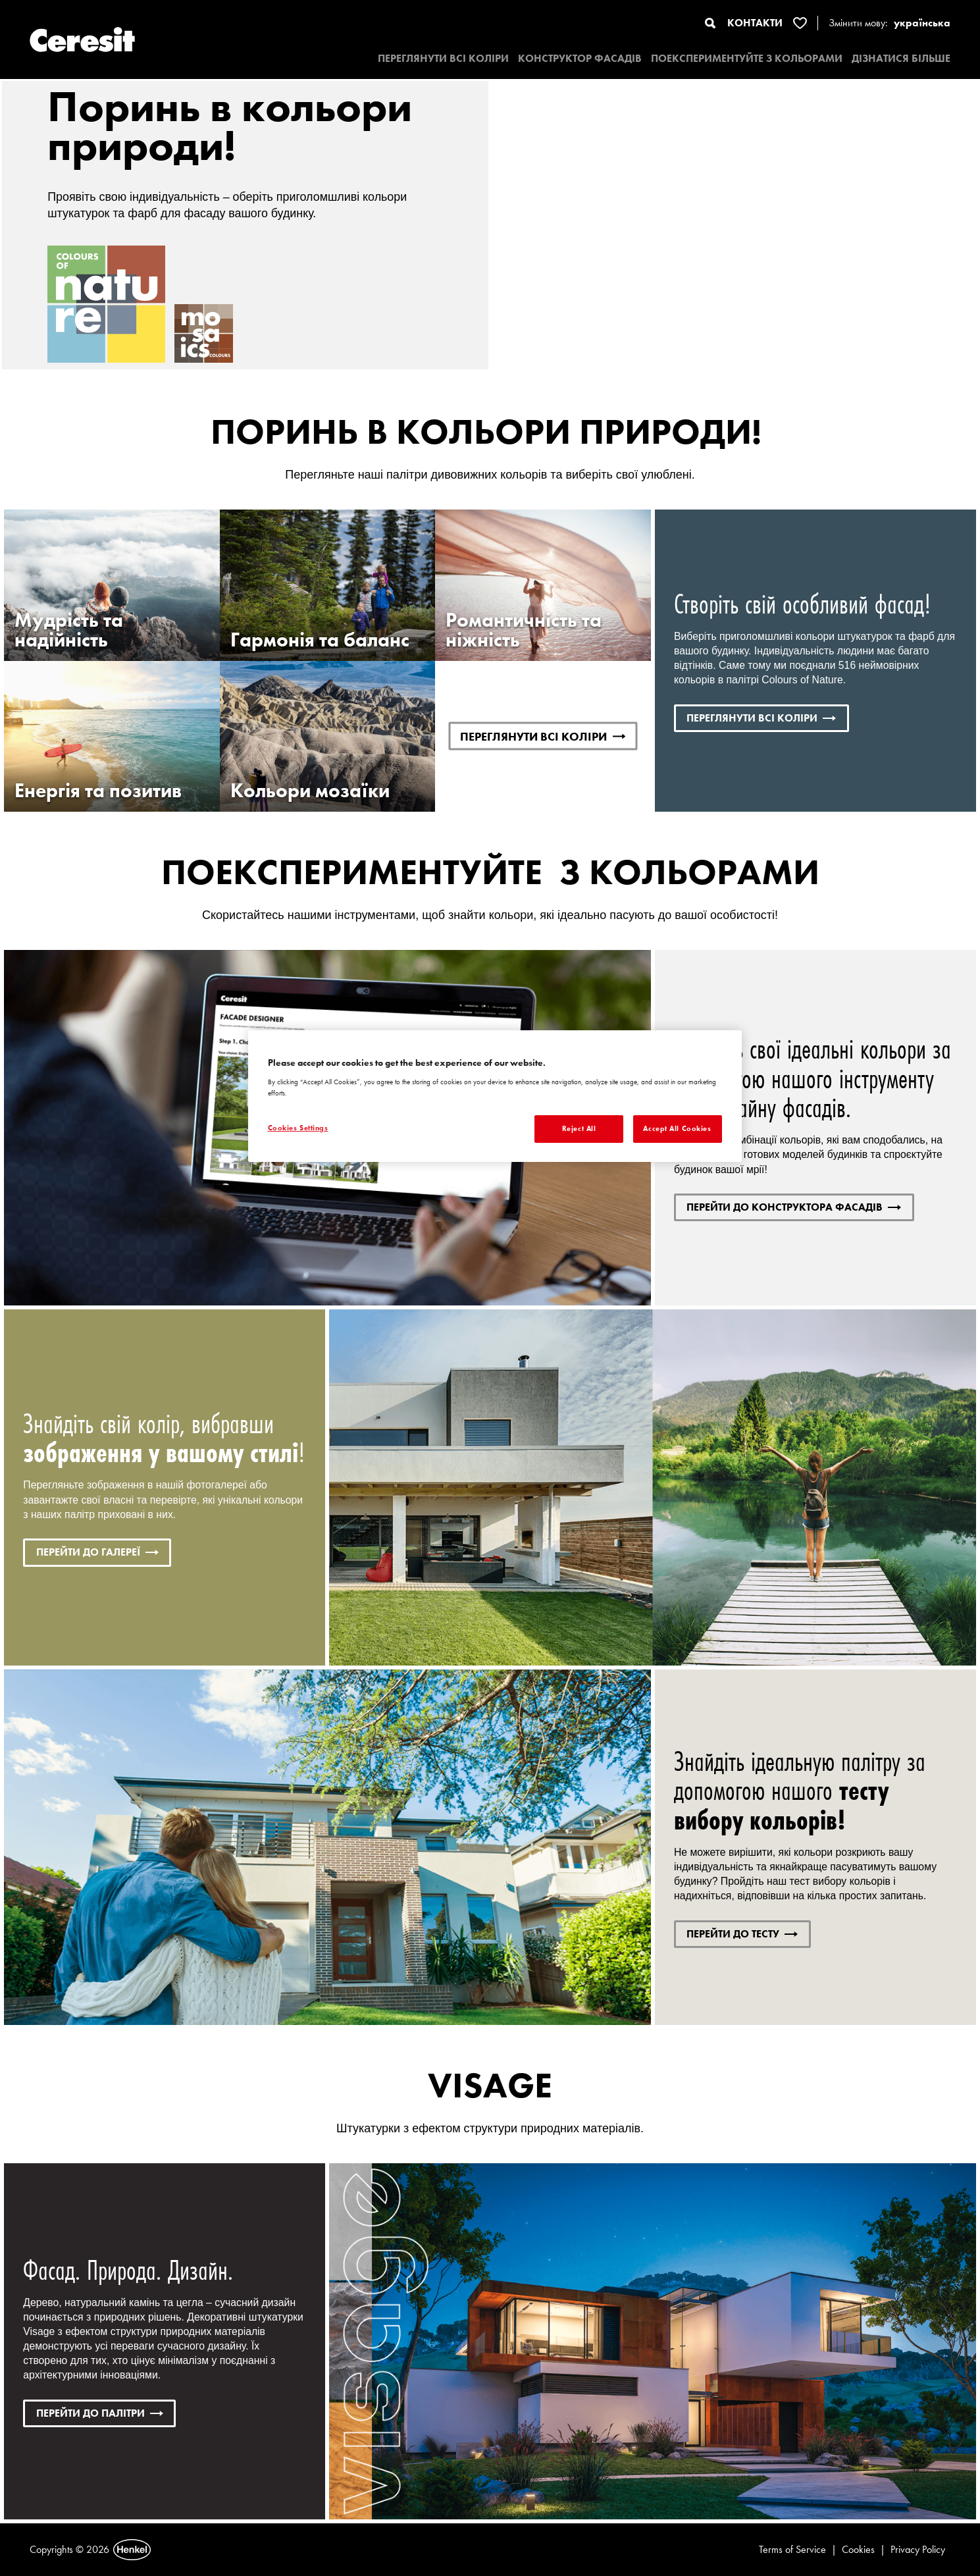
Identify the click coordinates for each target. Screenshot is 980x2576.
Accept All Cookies (677, 1128)
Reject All (579, 1128)
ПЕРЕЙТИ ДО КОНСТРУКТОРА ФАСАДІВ (793, 1207)
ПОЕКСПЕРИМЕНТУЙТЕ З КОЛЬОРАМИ (746, 58)
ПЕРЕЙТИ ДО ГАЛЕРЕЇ (97, 1552)
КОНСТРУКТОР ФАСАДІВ (580, 58)
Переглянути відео (815, 120)
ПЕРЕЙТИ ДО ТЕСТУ (742, 1934)
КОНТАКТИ (755, 23)
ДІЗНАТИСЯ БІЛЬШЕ (901, 58)
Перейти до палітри (99, 2413)
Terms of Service (792, 2549)
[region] (495, 1096)
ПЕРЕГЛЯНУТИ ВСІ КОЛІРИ (443, 58)
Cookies (858, 2549)
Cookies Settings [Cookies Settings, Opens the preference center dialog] (298, 1127)
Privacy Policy (917, 2549)
